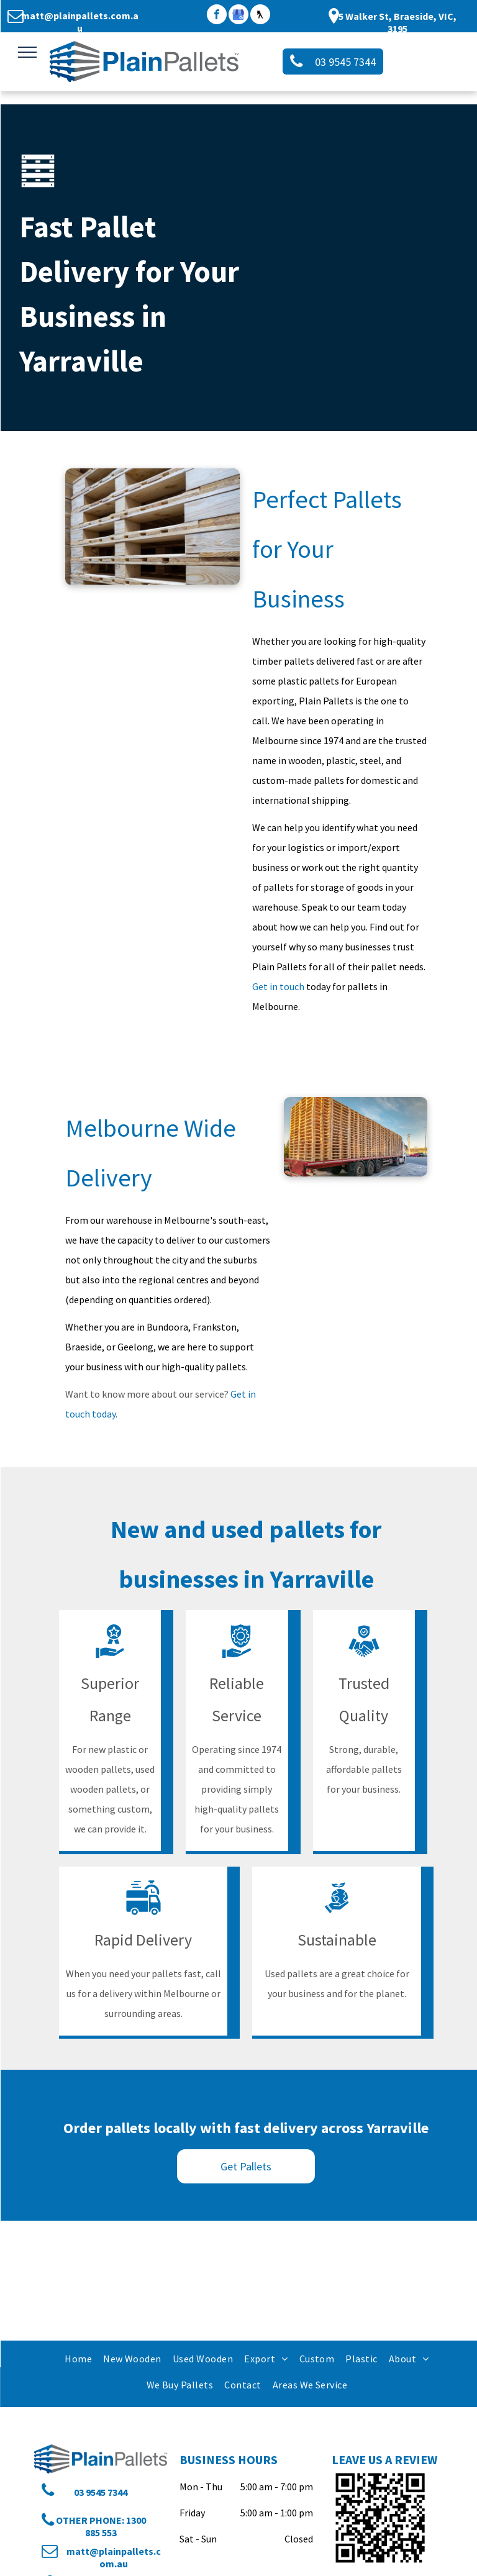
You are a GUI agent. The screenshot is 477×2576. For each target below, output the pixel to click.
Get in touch (278, 986)
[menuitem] (77, 2358)
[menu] (27, 52)
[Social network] (260, 15)
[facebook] (217, 15)
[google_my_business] (238, 15)
